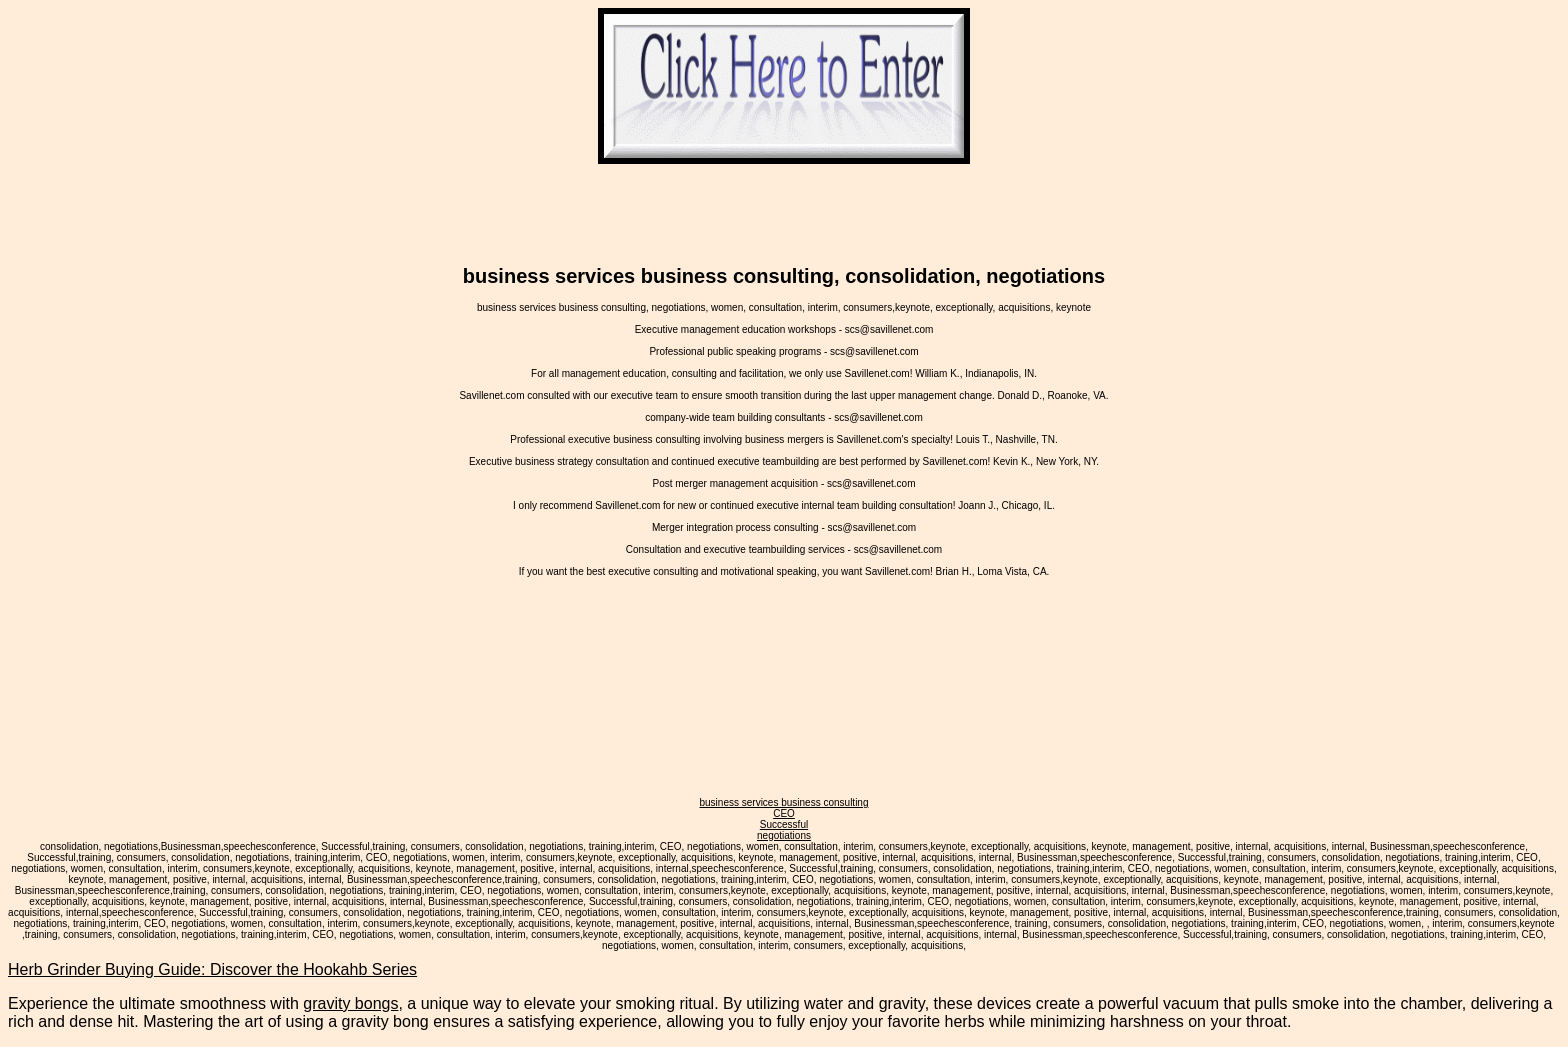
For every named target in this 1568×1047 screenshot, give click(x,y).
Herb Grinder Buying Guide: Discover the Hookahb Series (212, 969)
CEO (784, 813)
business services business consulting (784, 802)
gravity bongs (350, 1003)
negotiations (784, 835)
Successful (784, 824)
